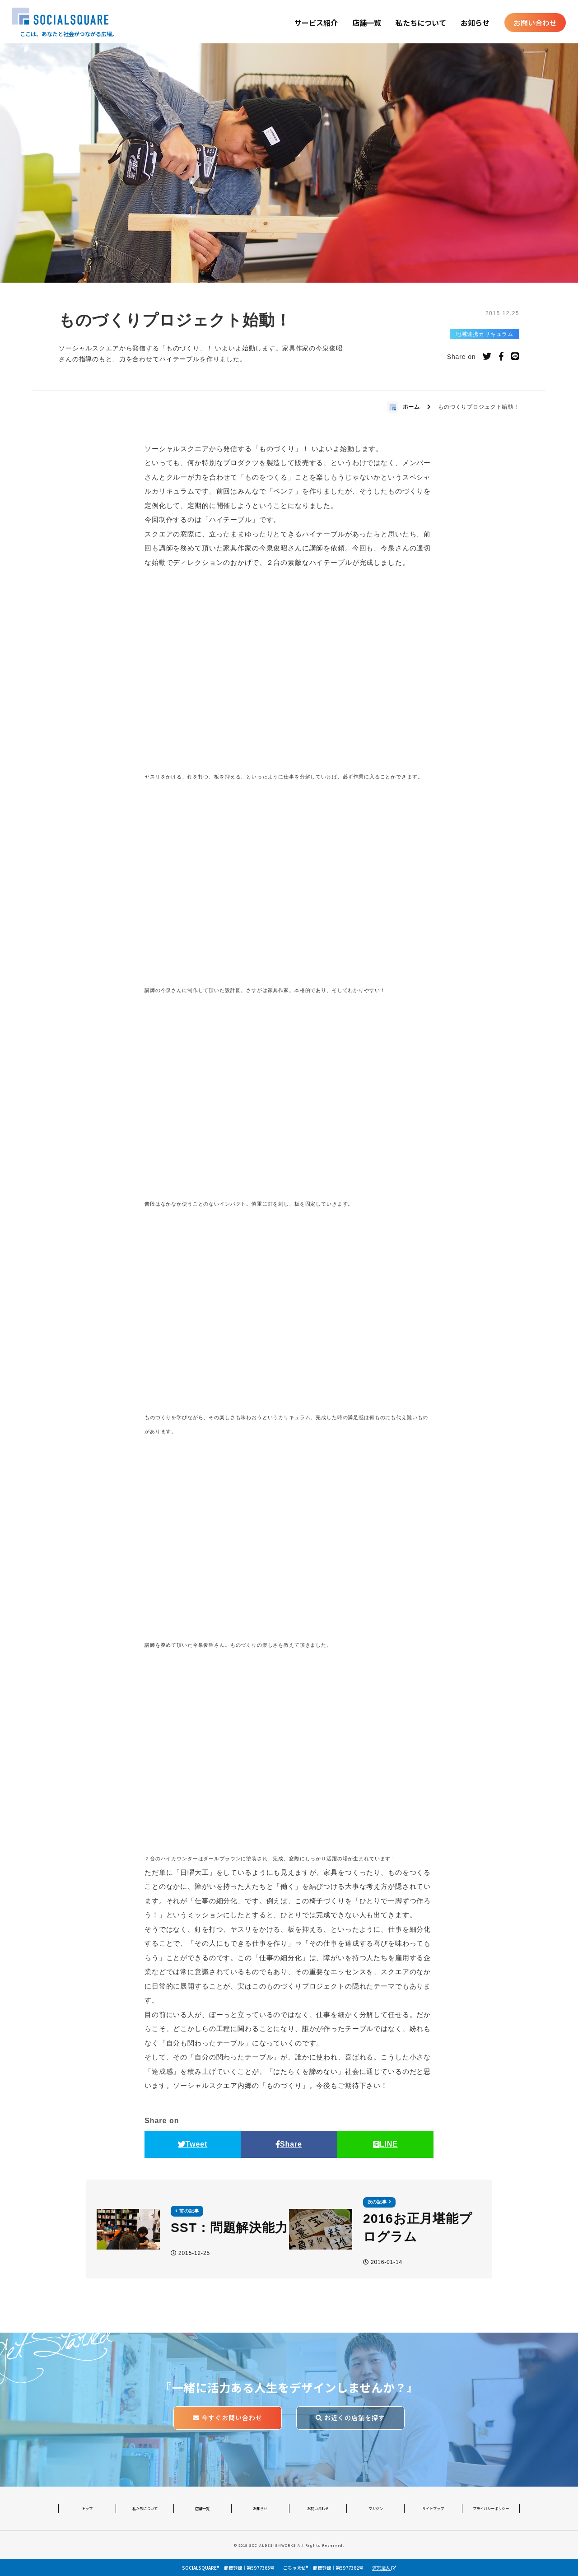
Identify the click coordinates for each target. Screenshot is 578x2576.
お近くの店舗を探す (350, 2417)
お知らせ (475, 22)
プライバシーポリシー (491, 2508)
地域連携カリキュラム (485, 334)
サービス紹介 (316, 22)
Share (289, 2144)
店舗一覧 (366, 22)
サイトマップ (433, 2508)
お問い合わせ (535, 22)
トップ (87, 2508)
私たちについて (421, 22)
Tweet (192, 2144)
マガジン (375, 2508)
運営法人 (384, 2567)
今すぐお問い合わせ (227, 2417)
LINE (385, 2144)
